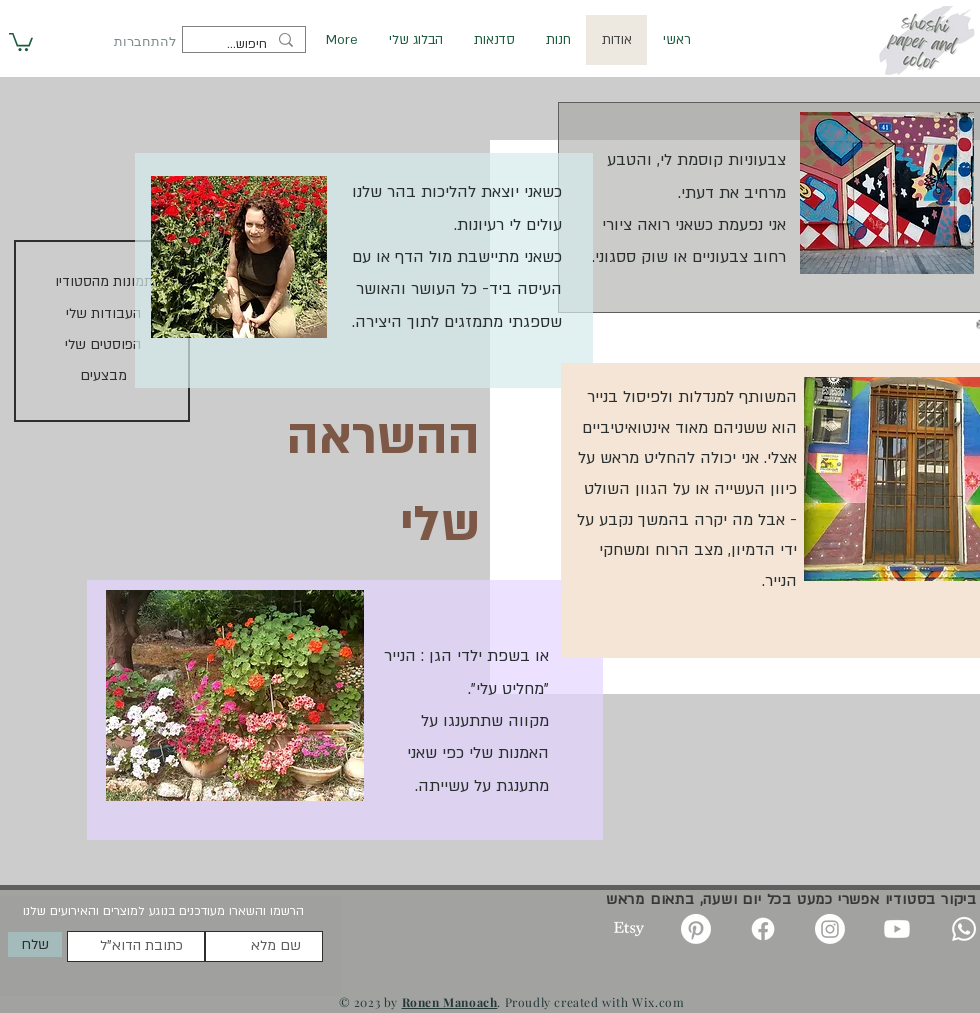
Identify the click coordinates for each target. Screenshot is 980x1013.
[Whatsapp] (964, 929)
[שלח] (35, 944)
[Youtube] (897, 929)
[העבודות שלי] (103, 314)
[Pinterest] (696, 929)
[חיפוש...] (246, 45)
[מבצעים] (103, 376)
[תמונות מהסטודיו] (104, 282)
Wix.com (658, 1002)
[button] (21, 41)
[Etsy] (629, 929)
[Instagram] (830, 929)
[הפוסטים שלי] (103, 345)
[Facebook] (763, 929)
